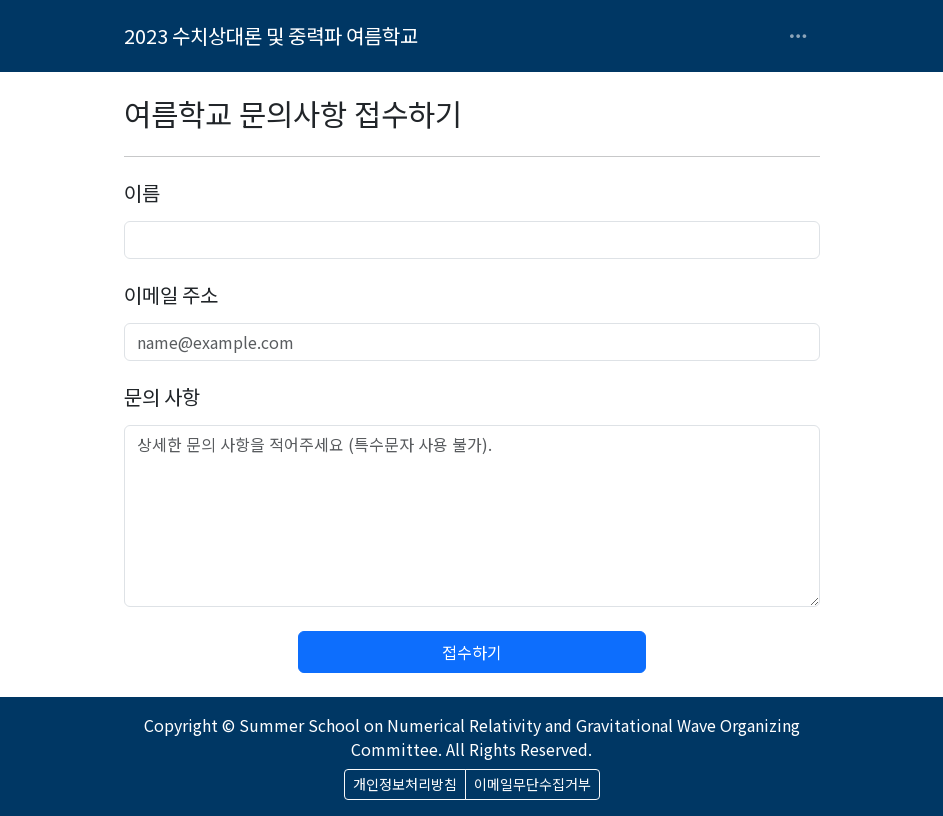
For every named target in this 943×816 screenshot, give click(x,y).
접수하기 (472, 652)
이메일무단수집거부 (532, 784)
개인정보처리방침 (405, 784)
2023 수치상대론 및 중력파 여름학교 (271, 35)
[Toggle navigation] (798, 36)
